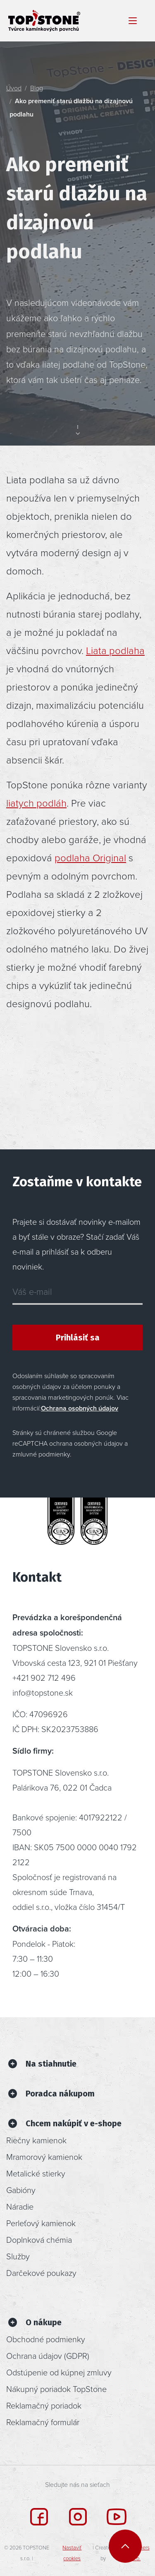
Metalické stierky (35, 2173)
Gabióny (21, 2190)
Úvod (13, 87)
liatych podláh (36, 802)
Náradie (19, 2206)
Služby (18, 2256)
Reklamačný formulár (42, 2422)
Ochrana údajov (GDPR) (47, 2355)
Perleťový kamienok (41, 2223)
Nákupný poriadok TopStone (56, 2388)
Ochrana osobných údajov (79, 1408)
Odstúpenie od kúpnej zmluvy (59, 2372)
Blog (36, 87)
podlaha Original (90, 857)
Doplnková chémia (39, 2239)
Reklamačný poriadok (43, 2405)
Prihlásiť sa (78, 1338)
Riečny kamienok (36, 2140)
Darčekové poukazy (41, 2272)
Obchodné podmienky (45, 2339)
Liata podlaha (115, 650)
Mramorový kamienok (44, 2156)
